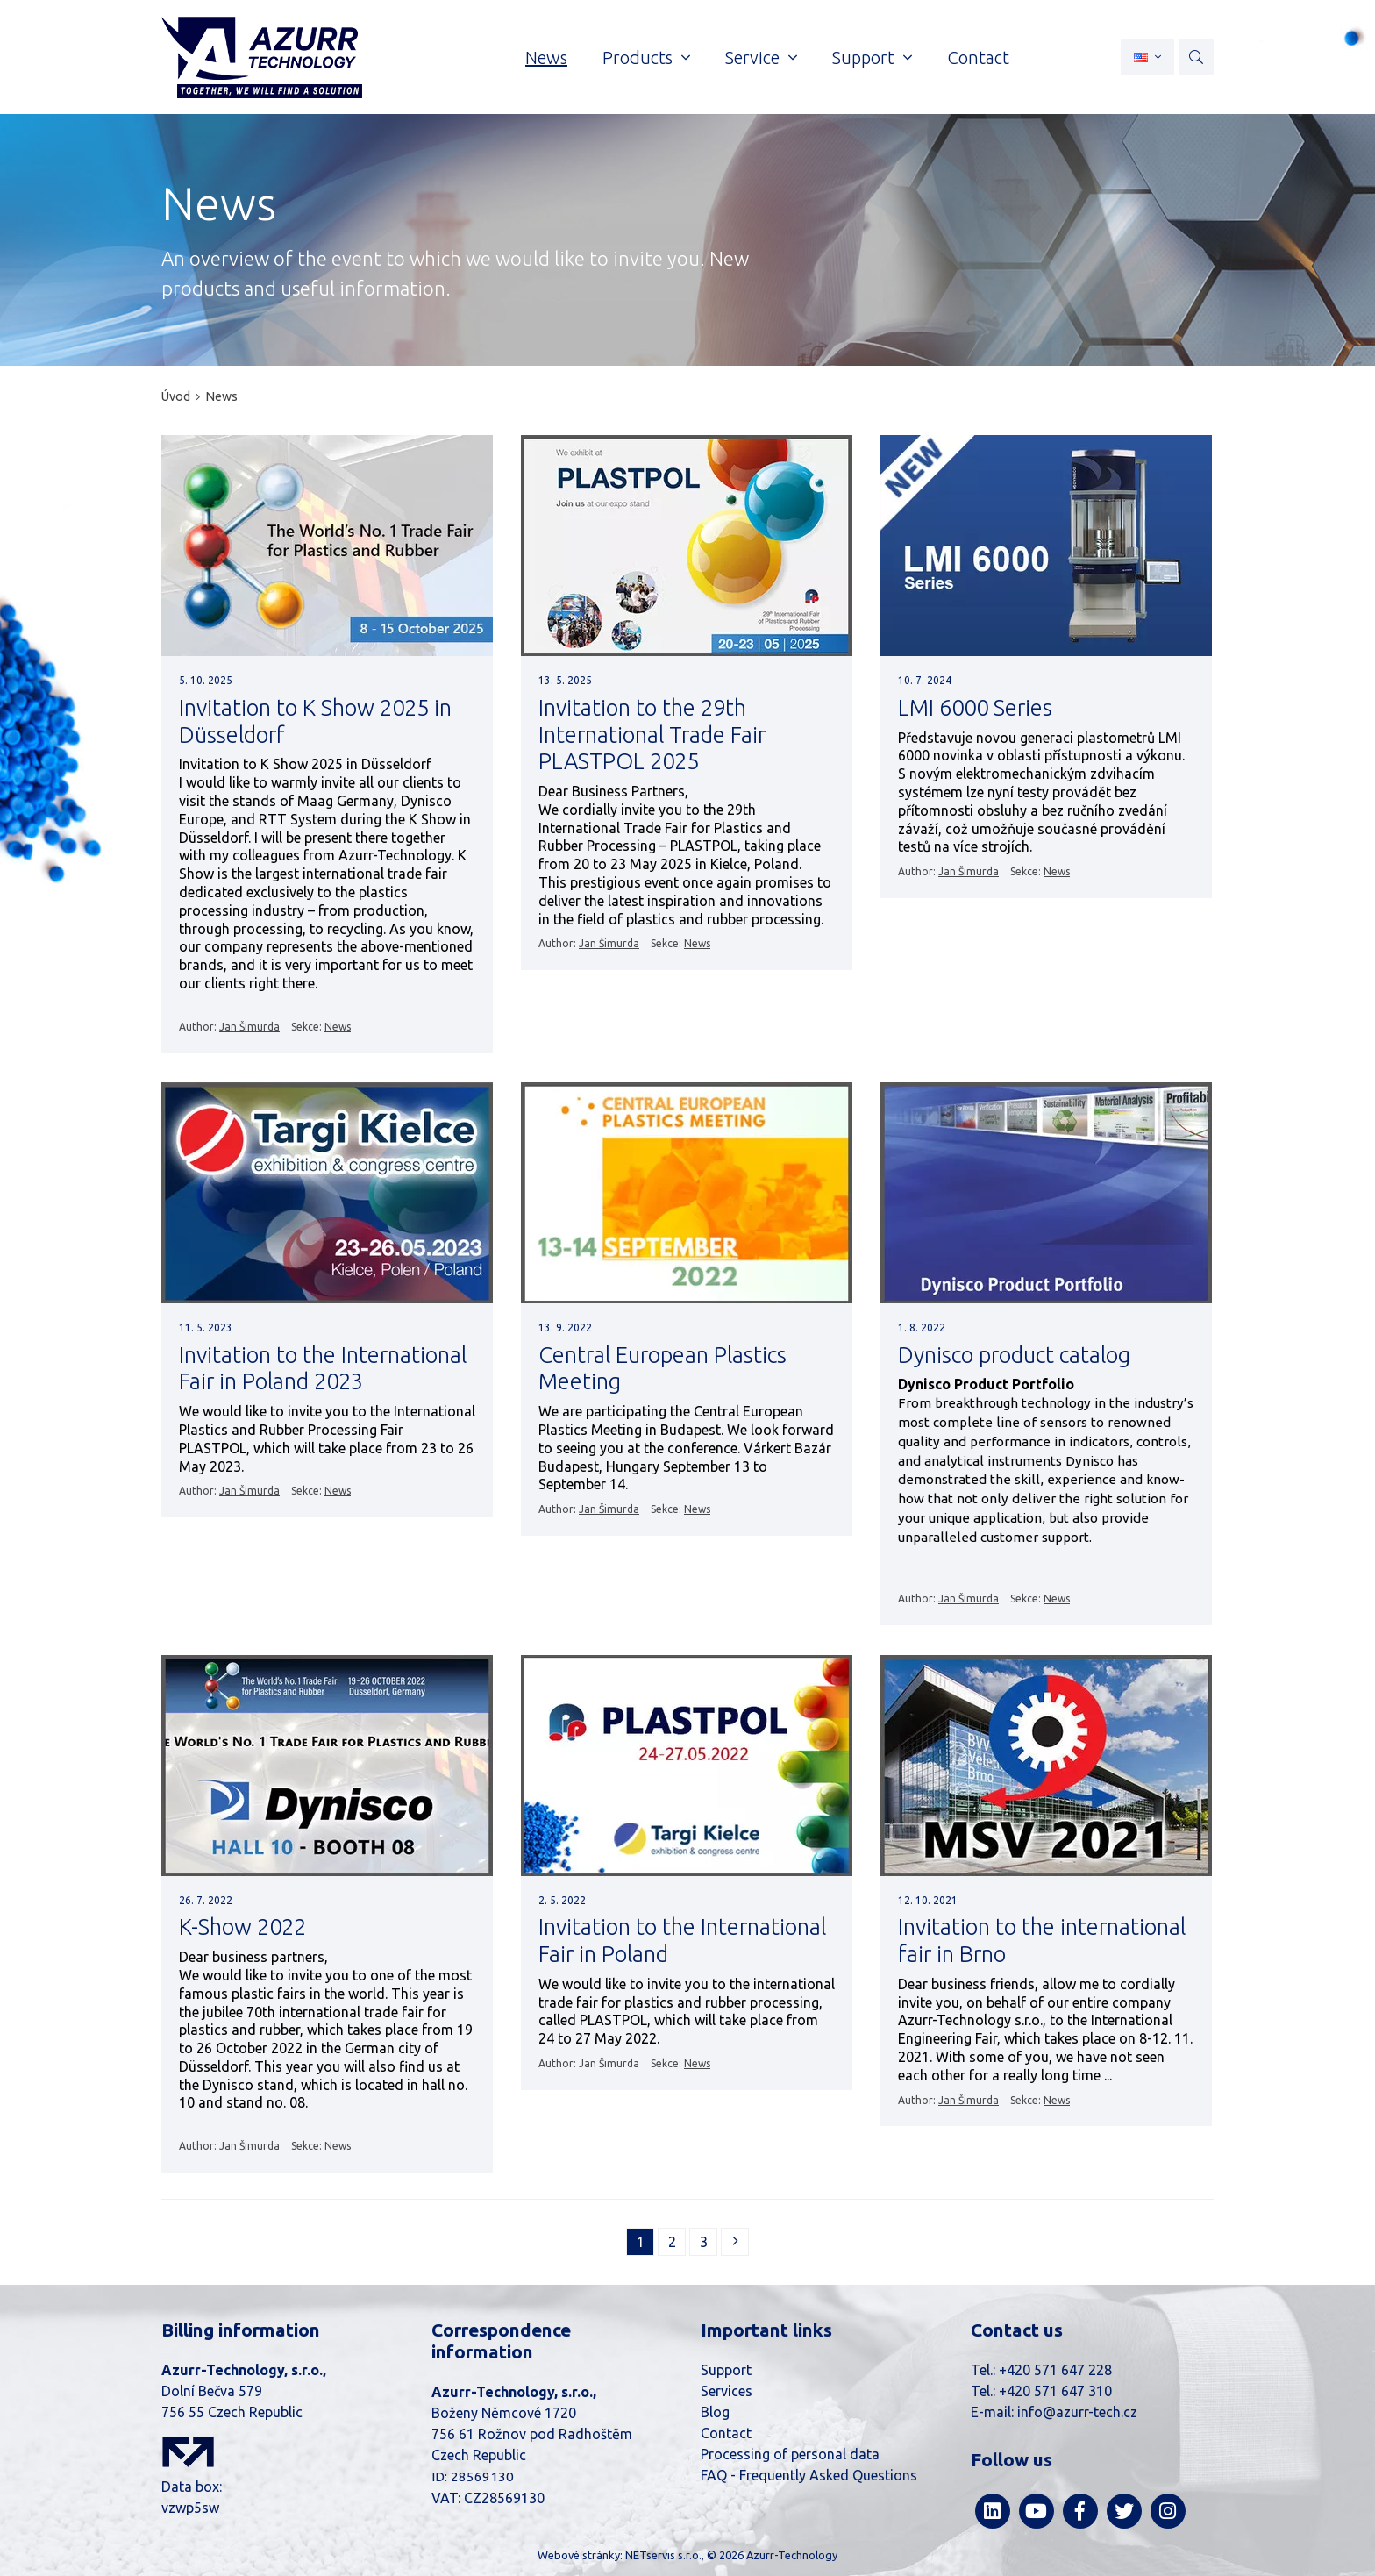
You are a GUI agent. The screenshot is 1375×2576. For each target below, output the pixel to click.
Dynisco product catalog (1014, 1354)
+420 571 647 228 (1055, 2370)
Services (726, 2391)
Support (726, 2370)
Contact (726, 2433)
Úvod (175, 396)
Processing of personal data (790, 2454)
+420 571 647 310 (1055, 2391)
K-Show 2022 (242, 1926)
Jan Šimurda (249, 1026)
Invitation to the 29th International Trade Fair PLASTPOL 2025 (652, 734)
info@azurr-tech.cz (1077, 2412)
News (221, 396)
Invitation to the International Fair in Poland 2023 (323, 1368)
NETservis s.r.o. (663, 2555)
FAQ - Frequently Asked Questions (809, 2475)
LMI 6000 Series (975, 707)
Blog (715, 2412)
